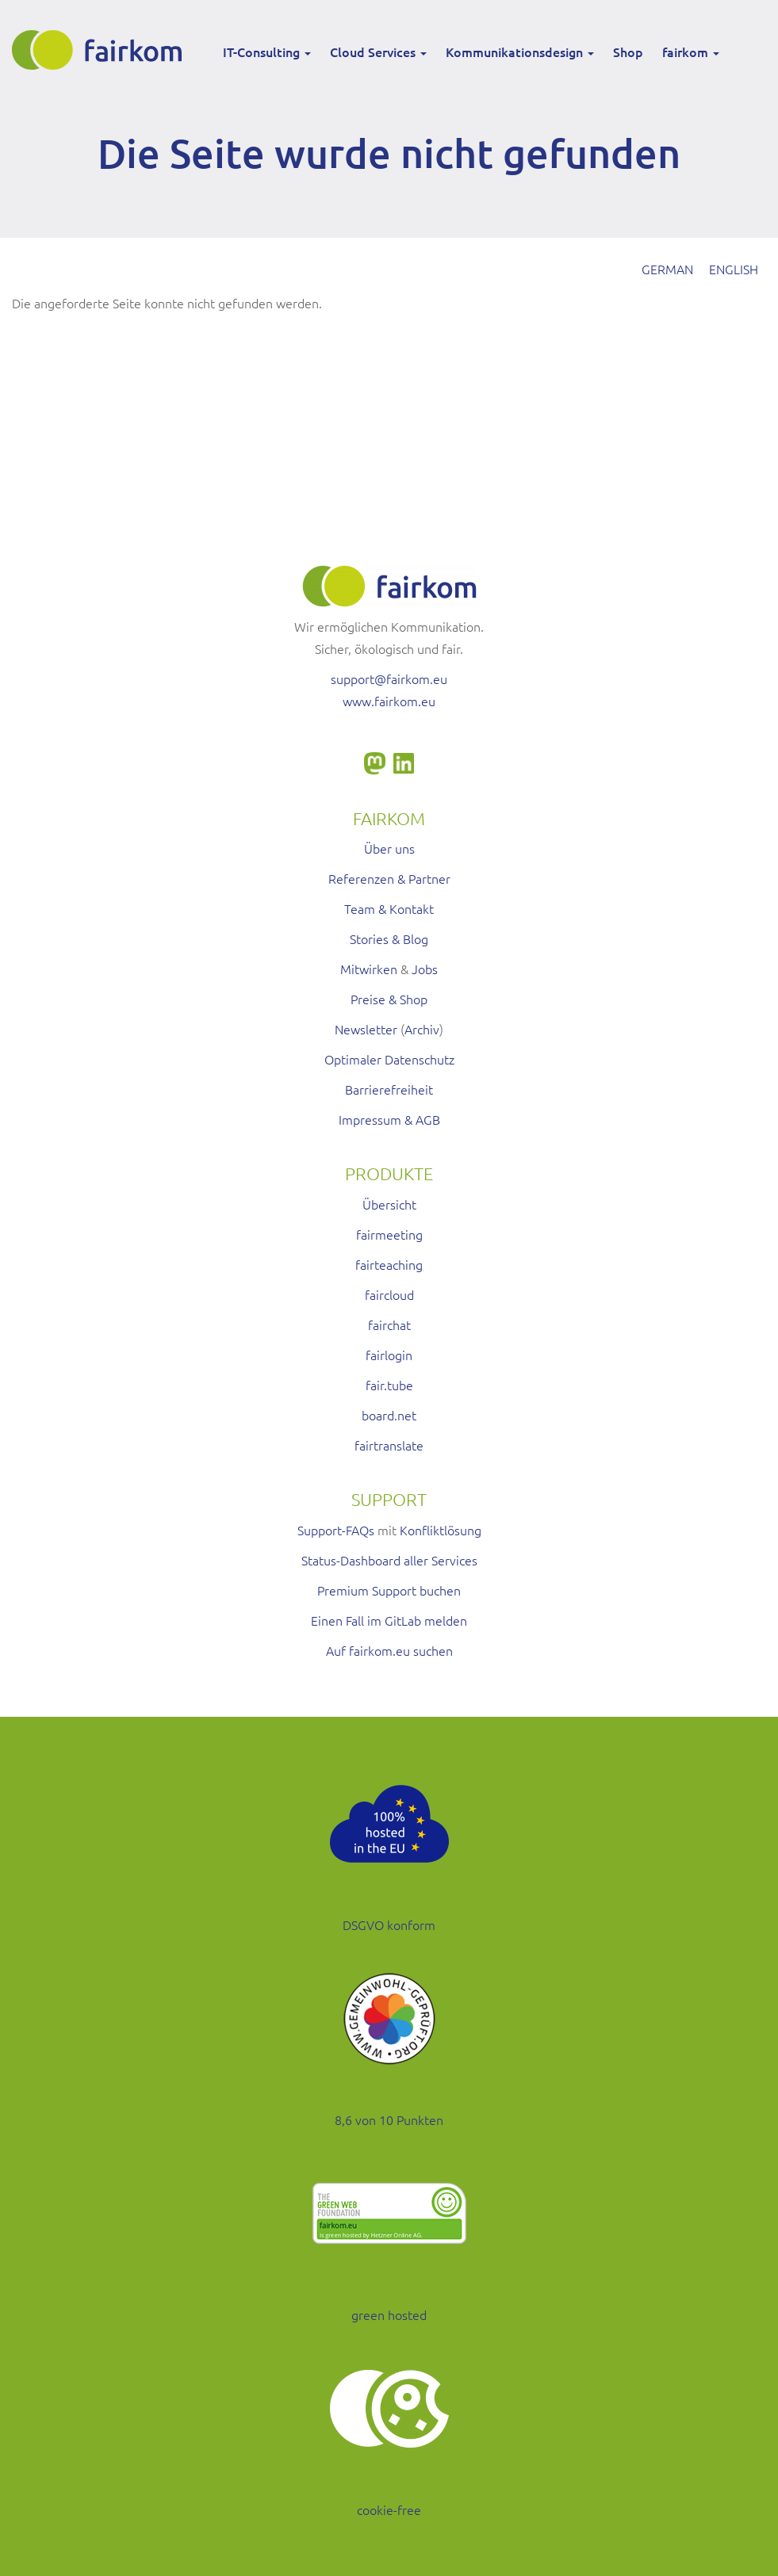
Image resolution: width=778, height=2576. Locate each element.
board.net (389, 1415)
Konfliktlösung (440, 1529)
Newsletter (366, 1029)
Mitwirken (368, 968)
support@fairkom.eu (389, 678)
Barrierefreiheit (389, 1089)
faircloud (389, 1294)
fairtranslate (389, 1445)
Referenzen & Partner (389, 878)
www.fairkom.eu (389, 700)
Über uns (389, 848)
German (667, 268)
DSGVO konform (389, 1924)
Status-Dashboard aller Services (389, 1560)
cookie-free (389, 2509)
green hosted (389, 2314)
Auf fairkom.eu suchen (389, 1650)
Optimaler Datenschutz (389, 1059)
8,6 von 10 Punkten (389, 2119)
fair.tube (389, 1384)
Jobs (425, 968)
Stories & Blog (389, 938)
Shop (628, 51)
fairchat (389, 1324)
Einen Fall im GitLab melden (389, 1620)
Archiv (421, 1029)
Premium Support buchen (389, 1590)
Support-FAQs (335, 1529)
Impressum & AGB (389, 1119)
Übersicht (389, 1204)
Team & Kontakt (389, 908)
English (733, 268)
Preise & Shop (389, 998)
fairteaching (389, 1264)
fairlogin (389, 1354)
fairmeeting (389, 1234)
